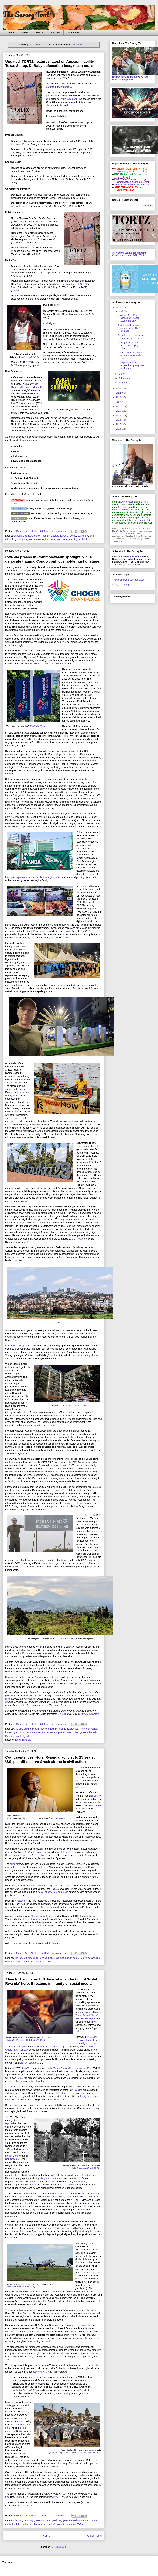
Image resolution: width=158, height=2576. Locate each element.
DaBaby (55, 535)
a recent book (15, 1345)
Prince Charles (70, 1732)
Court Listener (35, 1852)
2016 (119, 428)
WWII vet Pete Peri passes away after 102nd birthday (128, 318)
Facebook (41, 2520)
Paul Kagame (34, 1732)
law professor (126, 501)
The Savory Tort (26, 14)
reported (9, 1867)
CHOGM (17, 1728)
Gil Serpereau (81, 2168)
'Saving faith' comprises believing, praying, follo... (130, 345)
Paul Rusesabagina (38, 539)
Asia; (144, 168)
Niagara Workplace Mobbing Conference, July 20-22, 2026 (129, 254)
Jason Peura (60, 1705)
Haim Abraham (81, 2520)
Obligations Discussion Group (49, 2046)
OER (24, 539)
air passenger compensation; (131, 180)
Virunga (62, 1714)
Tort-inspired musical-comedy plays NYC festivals (129, 328)
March (122, 373)
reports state (79, 2181)
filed (7, 2497)
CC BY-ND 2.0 (39, 2040)
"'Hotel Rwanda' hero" (86, 2015)
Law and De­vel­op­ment (135, 174)
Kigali (23, 1732)
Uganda (26, 1736)
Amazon (17, 535)
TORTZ (39, 32)
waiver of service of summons (53, 1892)
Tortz (91, 539)
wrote (99, 1805)
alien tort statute (27, 2062)
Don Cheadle (12, 2159)
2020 (119, 410)
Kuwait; (128, 168)
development (47, 1728)
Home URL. (127, 564)
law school (82, 535)
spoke (24, 2046)
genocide (92, 1728)
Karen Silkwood (68, 535)
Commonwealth (32, 1728)
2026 (119, 307)
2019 (119, 415)
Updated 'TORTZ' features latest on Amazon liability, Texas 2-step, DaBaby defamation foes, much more (50, 63)
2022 (119, 402)
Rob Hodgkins (18, 2287)
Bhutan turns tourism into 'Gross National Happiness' (130, 78)
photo (8, 2040)
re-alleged (20, 1900)
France (83, 1728)
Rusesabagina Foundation (18, 1855)
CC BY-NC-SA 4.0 (37, 726)
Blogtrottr (131, 556)
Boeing (26, 535)
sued (88, 2196)
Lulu (19, 539)
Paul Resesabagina (85, 2018)
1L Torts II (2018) (121, 585)
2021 (119, 406)
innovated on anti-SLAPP (75, 284)
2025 (119, 388)
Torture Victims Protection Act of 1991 (72, 2068)
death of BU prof (140, 182)
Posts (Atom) (60, 2547)
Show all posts (80, 44)
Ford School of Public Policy (23, 2040)
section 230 (11, 2331)
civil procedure (31, 1958)
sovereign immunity (66, 2524)
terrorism (39, 1961)
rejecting (78, 2090)
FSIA (49, 2520)
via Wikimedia (26, 357)
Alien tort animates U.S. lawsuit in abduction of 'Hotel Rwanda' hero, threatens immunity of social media (51, 1981)
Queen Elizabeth (88, 1732)
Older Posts (94, 2535)
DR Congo (60, 1728)
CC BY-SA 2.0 (29, 2287)
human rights (12, 1732)
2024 (119, 393)
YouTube (55, 32)
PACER (57, 2497)
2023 (119, 397)
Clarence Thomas (40, 535)
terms (20, 2078)
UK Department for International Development (73, 2453)
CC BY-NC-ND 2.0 (94, 2168)
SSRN (25, 32)
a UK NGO (77, 1238)
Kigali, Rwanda (23, 1739)
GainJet (35, 1916)
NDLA (8, 1818)
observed (37, 2371)
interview (96, 1795)
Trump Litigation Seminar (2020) (128, 579)
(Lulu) (128, 176)
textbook (83, 539)
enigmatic (15, 2086)
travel (18, 1736)
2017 (119, 424)
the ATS (26, 2068)
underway (85, 2012)
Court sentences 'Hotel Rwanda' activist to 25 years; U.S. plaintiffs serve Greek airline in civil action (50, 1759)
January (122, 382)
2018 (119, 420)
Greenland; (122, 171)
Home (12, 32)
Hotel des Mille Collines (77, 1405)
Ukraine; (137, 168)
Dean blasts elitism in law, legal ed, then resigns (131, 336)
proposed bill (84, 2325)
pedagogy (55, 539)
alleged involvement (50, 2178)
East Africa (72, 1728)
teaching (73, 539)
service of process (24, 1961)
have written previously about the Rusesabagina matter (33, 877)
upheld (15, 290)
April (121, 311)
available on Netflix (89, 1714)
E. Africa (143, 171)
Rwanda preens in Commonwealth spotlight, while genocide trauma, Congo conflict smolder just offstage (52, 559)
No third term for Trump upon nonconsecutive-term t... (130, 355)
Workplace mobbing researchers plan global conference (131, 365)
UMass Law (73, 32)
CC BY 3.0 (35, 357)
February (123, 378)
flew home (36, 1919)
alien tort (17, 1958)
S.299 (30, 2505)
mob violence (22, 2424)
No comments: (59, 531)
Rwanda (9, 1736)
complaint (15, 1864)
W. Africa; (133, 171)
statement (65, 1852)
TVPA (48, 1961)
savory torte (140, 520)
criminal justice (47, 1958)
